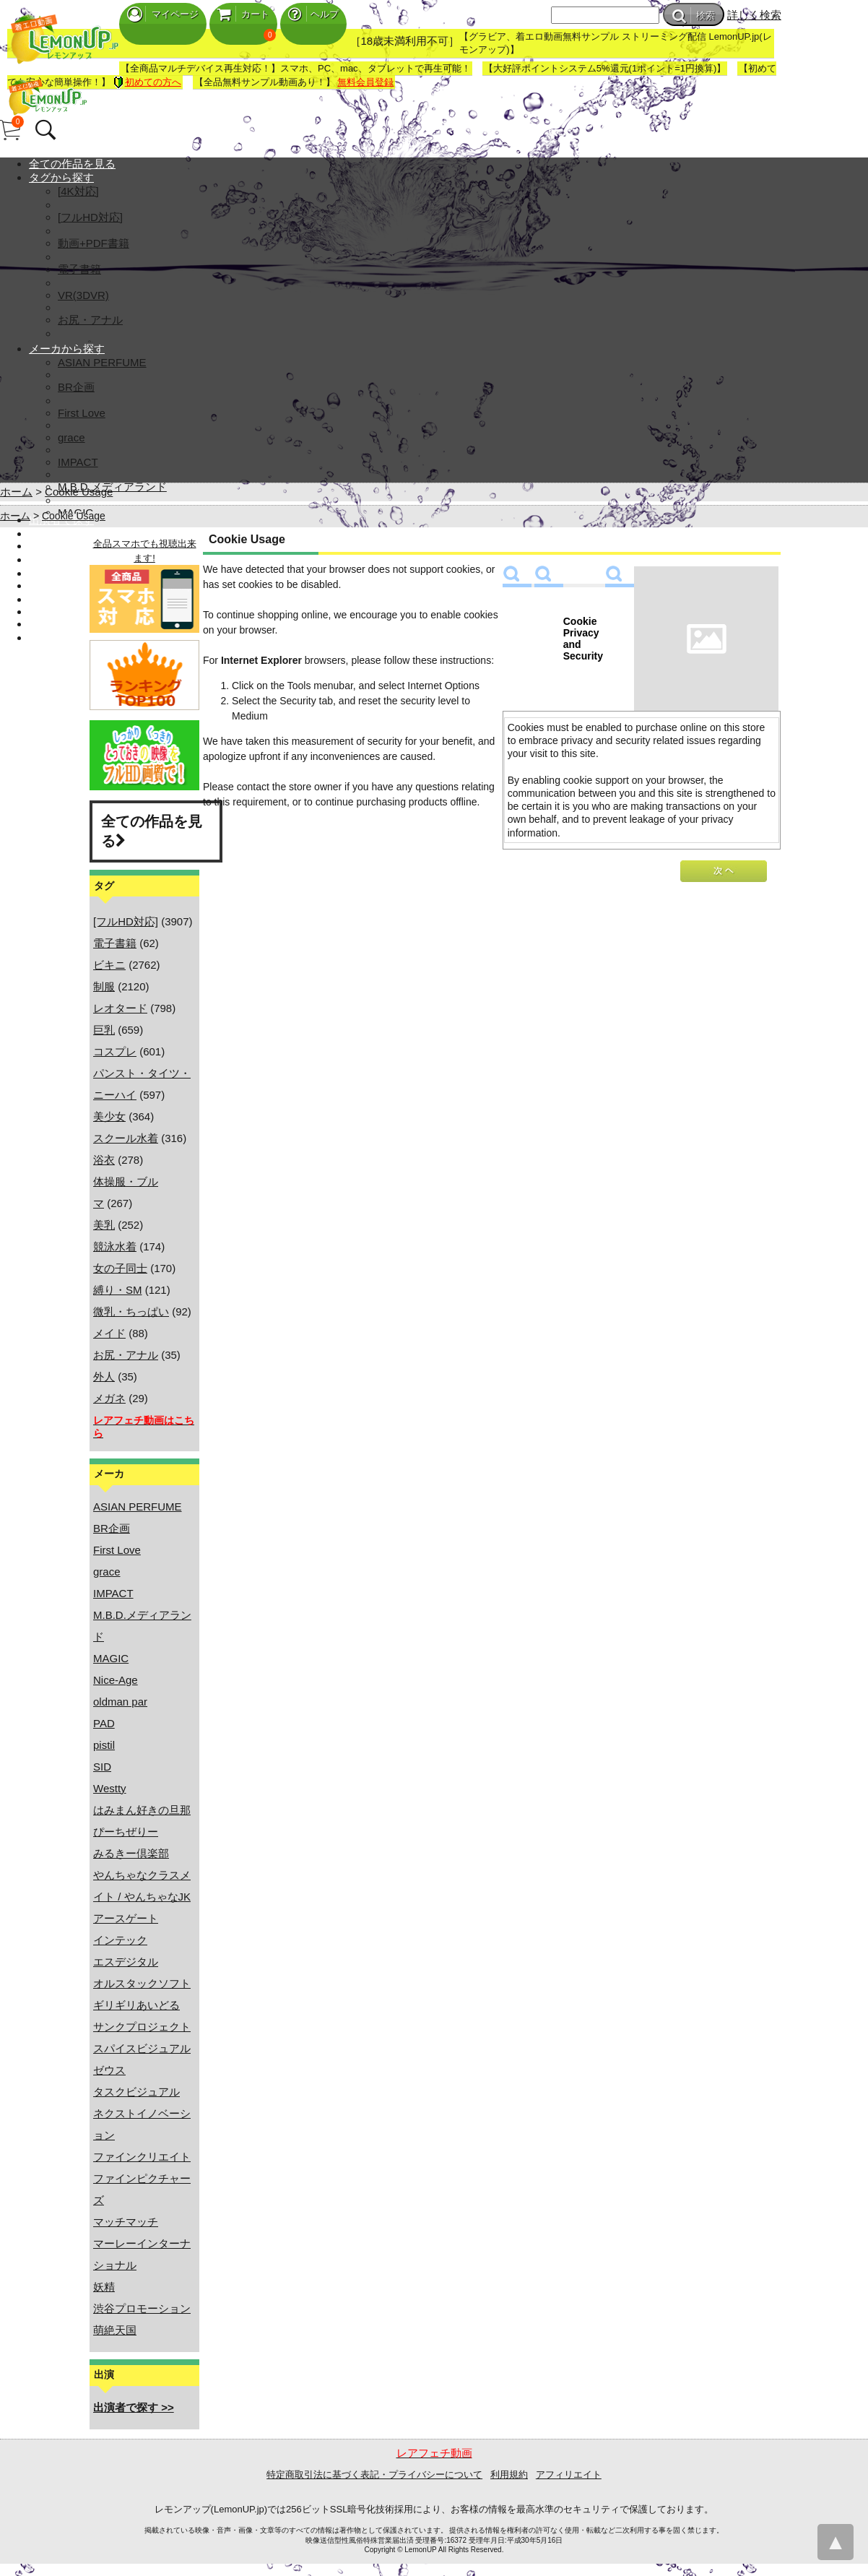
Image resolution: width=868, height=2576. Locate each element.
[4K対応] (78, 191)
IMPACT (78, 462)
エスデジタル (125, 1961)
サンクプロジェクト (142, 2026)
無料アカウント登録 (77, 585)
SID (102, 1766)
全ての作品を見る (72, 163)
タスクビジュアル (136, 2092)
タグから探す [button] (61, 177)
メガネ (109, 1398)
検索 (693, 15)
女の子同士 (120, 1268)
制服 (104, 986)
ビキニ (109, 965)
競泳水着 (114, 1246)
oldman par (120, 1701)
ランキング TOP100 (77, 546)
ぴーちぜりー (125, 1831)
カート (243, 14)
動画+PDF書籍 (93, 243)
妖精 (104, 2287)
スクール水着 (125, 1138)
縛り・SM (117, 1290)
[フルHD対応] (90, 217)
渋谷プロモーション (142, 2308)
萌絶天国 (114, 2330)
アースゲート (125, 1918)
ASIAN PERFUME (102, 362)
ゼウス (109, 2070)
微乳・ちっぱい (131, 1311)
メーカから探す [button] (67, 348)
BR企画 (76, 387)
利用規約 (509, 2474)
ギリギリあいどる (136, 2005)
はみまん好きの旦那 (142, 1810)
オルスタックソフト (142, 1983)
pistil (104, 1745)
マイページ (163, 14)
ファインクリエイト (142, 2157)
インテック (120, 1940)
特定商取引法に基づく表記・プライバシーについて (374, 2474)
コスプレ (114, 1051)
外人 (104, 1376)
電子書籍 (79, 269)
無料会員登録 (365, 82)
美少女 (109, 1116)
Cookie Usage (79, 491)
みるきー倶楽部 (131, 1853)
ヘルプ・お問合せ (72, 624)
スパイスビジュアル (142, 2048)
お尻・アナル (90, 320)
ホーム (16, 491)
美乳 (104, 1225)
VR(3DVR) (83, 295)
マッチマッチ (125, 2222)
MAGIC (111, 1658)
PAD (104, 1723)
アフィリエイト (569, 2474)
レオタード (120, 1008)
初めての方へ (147, 82)
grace (71, 437)
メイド (109, 1333)
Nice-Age (115, 1680)
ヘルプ (313, 14)
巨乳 (104, 1030)
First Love (81, 413)
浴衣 (104, 1160)
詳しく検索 (754, 15)
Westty (109, 1788)
